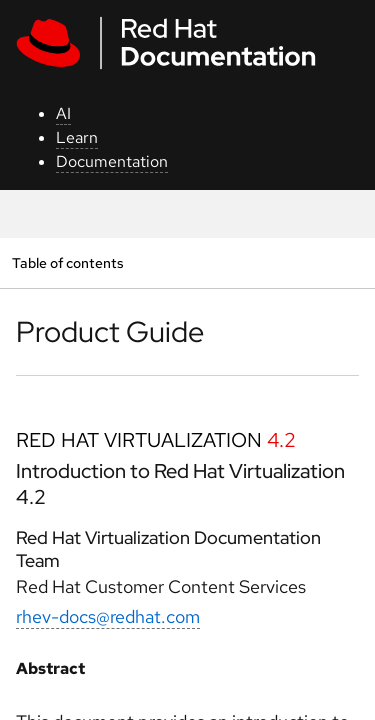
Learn (77, 137)
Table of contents (67, 262)
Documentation (112, 161)
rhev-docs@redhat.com (108, 616)
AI (63, 113)
